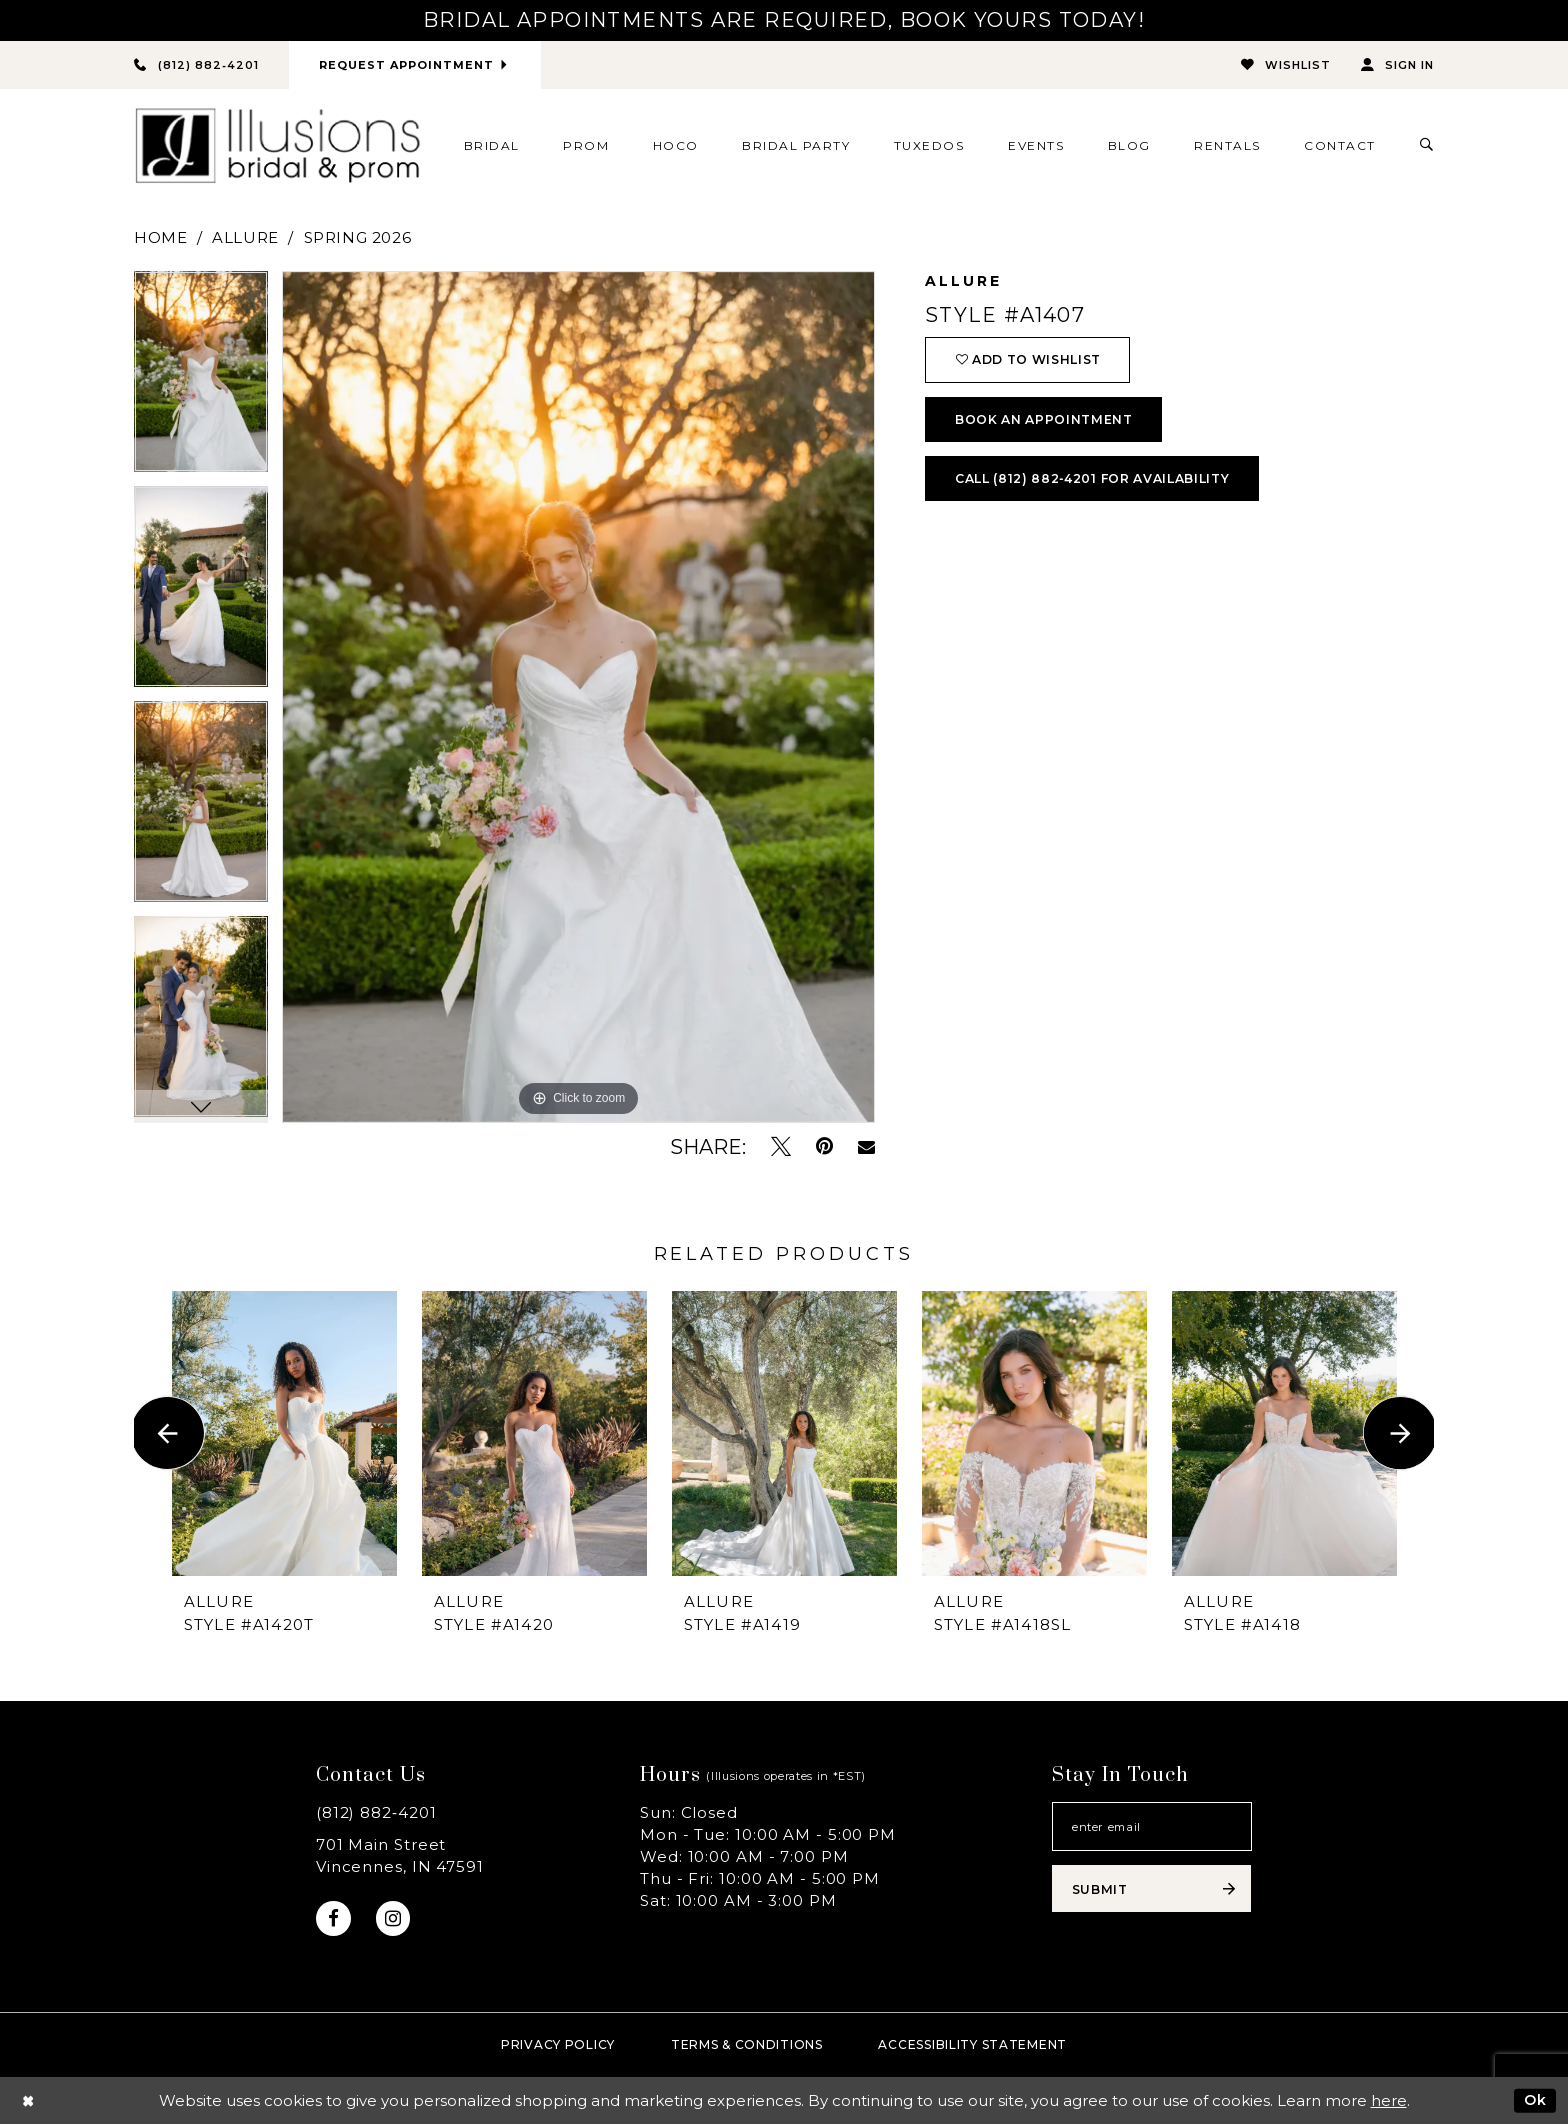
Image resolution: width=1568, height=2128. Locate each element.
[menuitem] (491, 146)
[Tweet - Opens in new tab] (781, 1147)
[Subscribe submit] (1152, 1895)
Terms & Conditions (747, 2048)
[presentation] (284, 1433)
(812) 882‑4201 (376, 1813)
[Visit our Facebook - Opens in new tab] (334, 1920)
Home (160, 238)
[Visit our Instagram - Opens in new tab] (396, 1920)
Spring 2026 (358, 238)
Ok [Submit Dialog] (1534, 2103)
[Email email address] (1152, 1829)
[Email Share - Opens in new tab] (866, 1148)
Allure (245, 238)
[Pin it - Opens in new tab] (824, 1147)
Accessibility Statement (972, 2048)
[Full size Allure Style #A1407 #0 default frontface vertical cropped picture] (578, 698)
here (1389, 2104)
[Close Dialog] (29, 2104)
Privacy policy (558, 2048)
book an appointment (1050, 426)
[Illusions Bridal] (277, 146)
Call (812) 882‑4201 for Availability (1105, 489)
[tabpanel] (201, 379)
